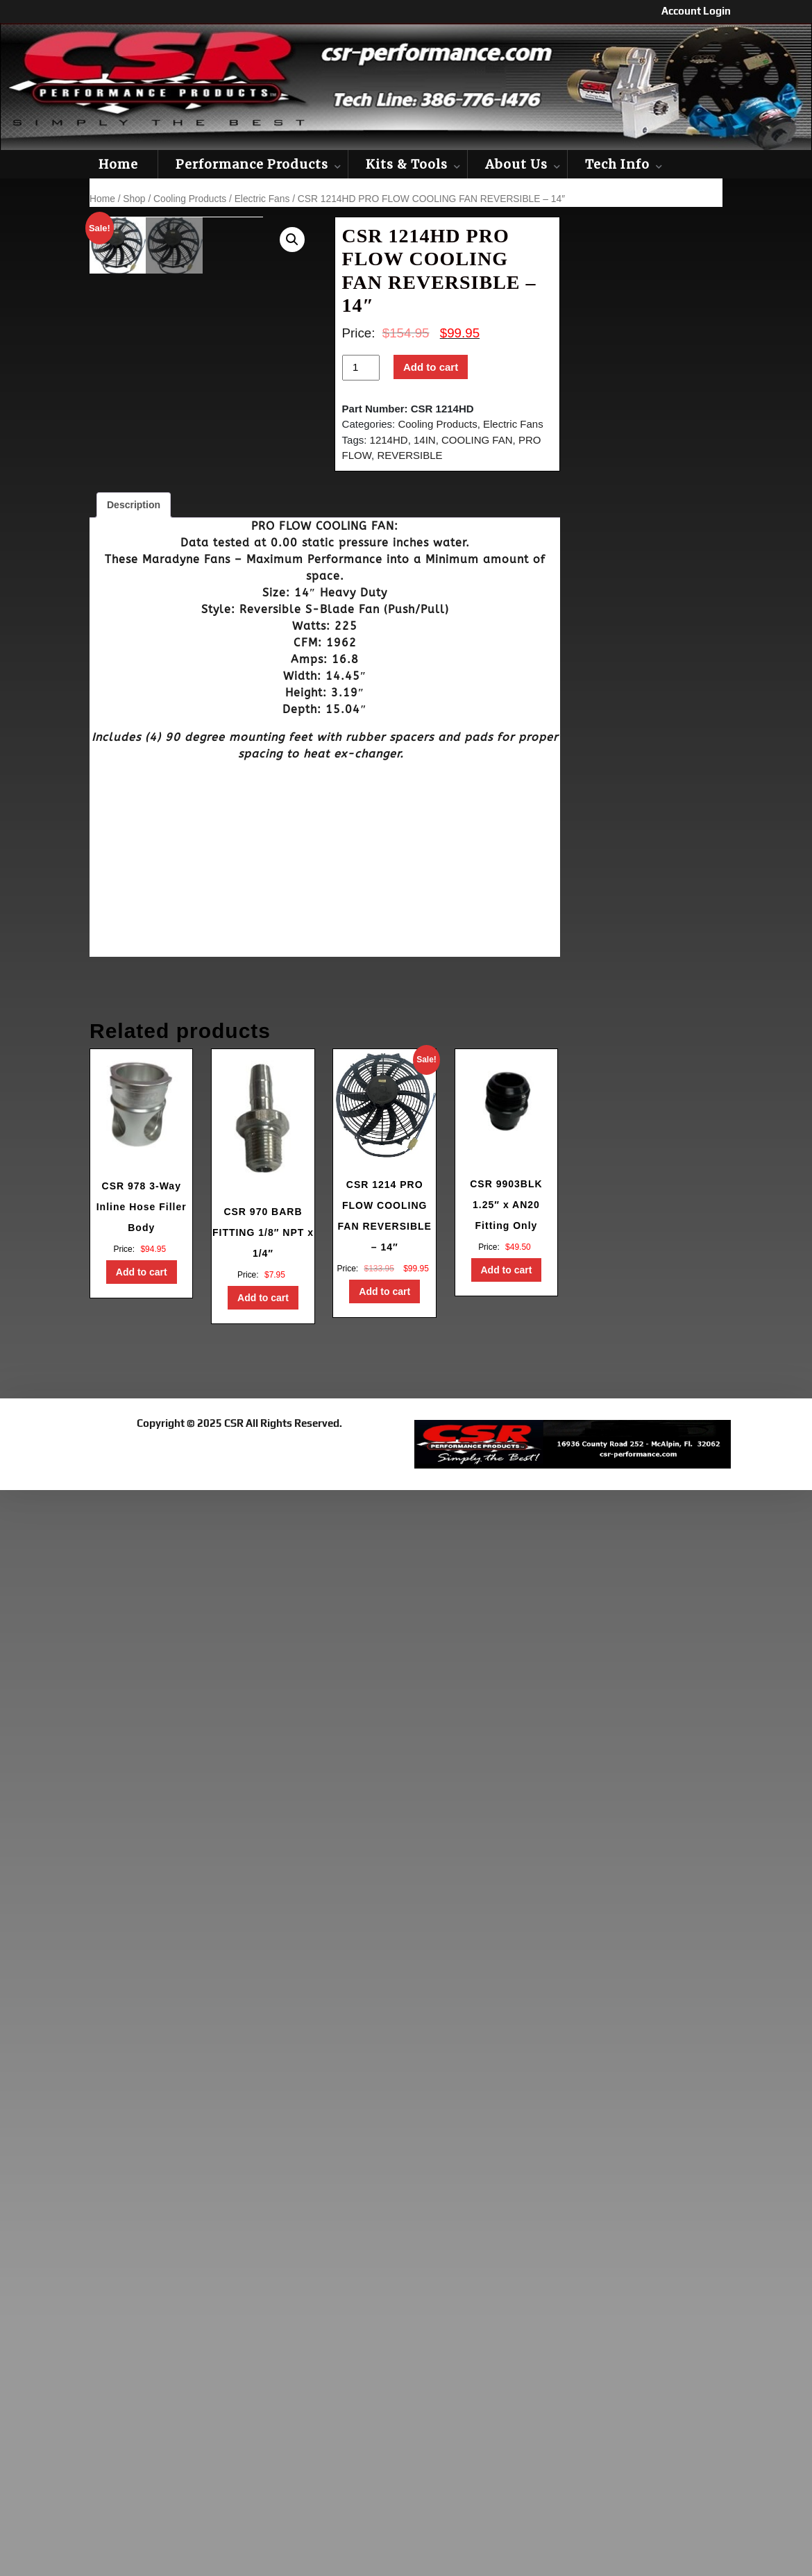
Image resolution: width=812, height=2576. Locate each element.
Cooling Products (189, 199)
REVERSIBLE (409, 455)
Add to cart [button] (141, 1272)
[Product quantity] (361, 367)
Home (118, 164)
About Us (516, 164)
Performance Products (252, 164)
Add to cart (430, 367)
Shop (134, 199)
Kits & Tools (407, 164)
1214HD (389, 440)
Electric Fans (262, 199)
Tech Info (617, 164)
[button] (292, 239)
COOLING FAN (477, 440)
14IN (425, 440)
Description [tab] (133, 504)
